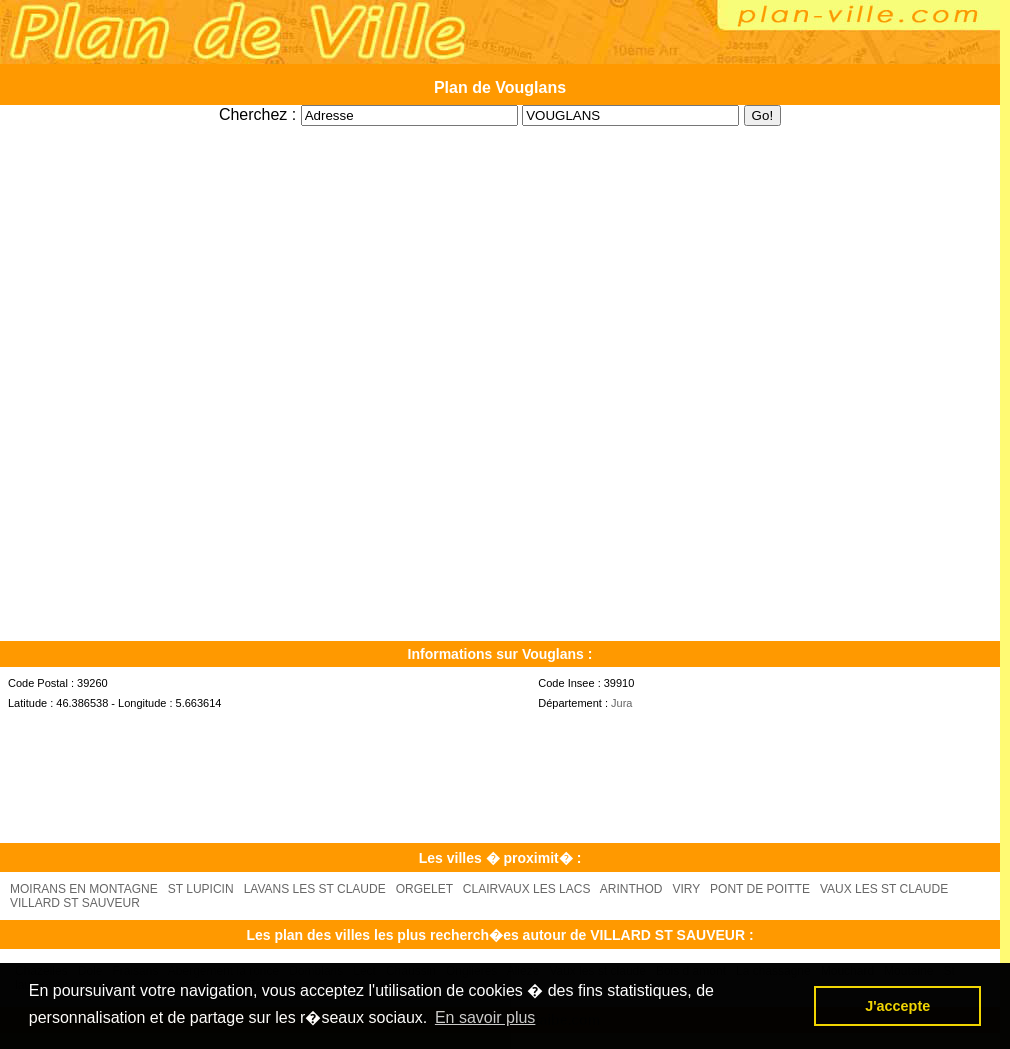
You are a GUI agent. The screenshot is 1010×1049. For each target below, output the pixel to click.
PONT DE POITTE (760, 889)
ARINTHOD (631, 889)
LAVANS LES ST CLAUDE (315, 889)
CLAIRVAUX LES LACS (527, 889)
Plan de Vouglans (500, 87)
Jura (621, 703)
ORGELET (424, 889)
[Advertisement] (500, 133)
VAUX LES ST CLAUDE (884, 889)
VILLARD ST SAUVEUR (75, 903)
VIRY (687, 889)
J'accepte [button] (897, 1006)
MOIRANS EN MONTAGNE (84, 889)
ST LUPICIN (201, 889)
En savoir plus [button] (485, 1017)
